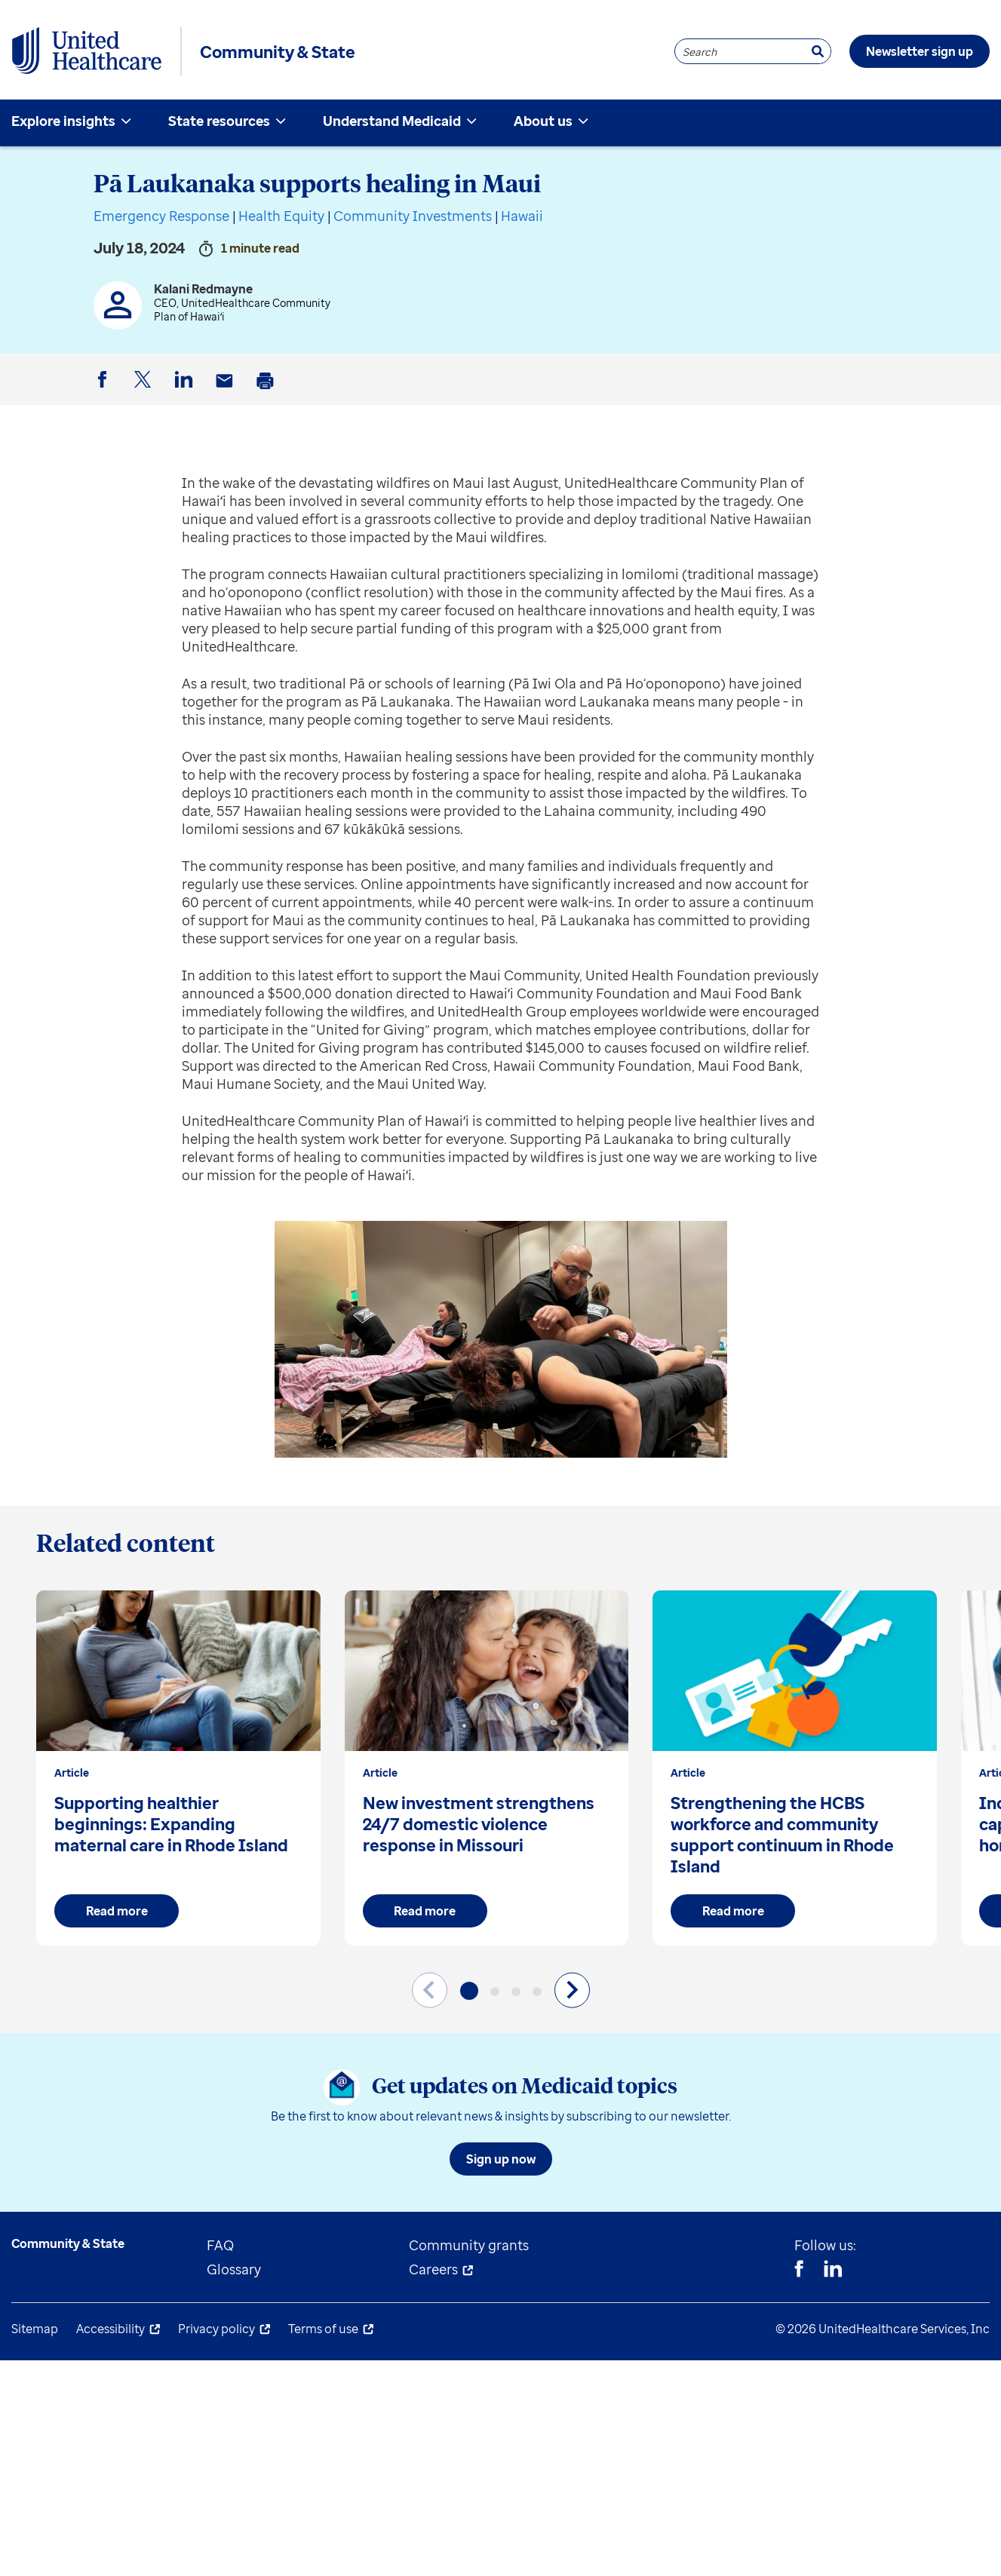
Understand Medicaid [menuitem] (392, 121)
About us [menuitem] (543, 121)
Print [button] (267, 392)
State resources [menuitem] (219, 121)
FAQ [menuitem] (220, 2245)
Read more (117, 1911)
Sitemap (34, 2328)
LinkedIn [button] (186, 392)
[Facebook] (798, 2270)
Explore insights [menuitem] (63, 121)
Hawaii (522, 216)
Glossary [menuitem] (234, 2269)
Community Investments (412, 216)
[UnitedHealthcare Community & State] (86, 51)
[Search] (818, 51)
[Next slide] (572, 1989)
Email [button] (227, 392)
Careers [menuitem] (433, 2269)
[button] (469, 1991)
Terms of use (323, 2328)
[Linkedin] (833, 2270)
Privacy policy (216, 2328)
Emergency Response (161, 216)
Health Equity (281, 216)
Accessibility (110, 2328)
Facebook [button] (105, 392)
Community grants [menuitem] (469, 2245)
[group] (178, 1768)
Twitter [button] (145, 392)
